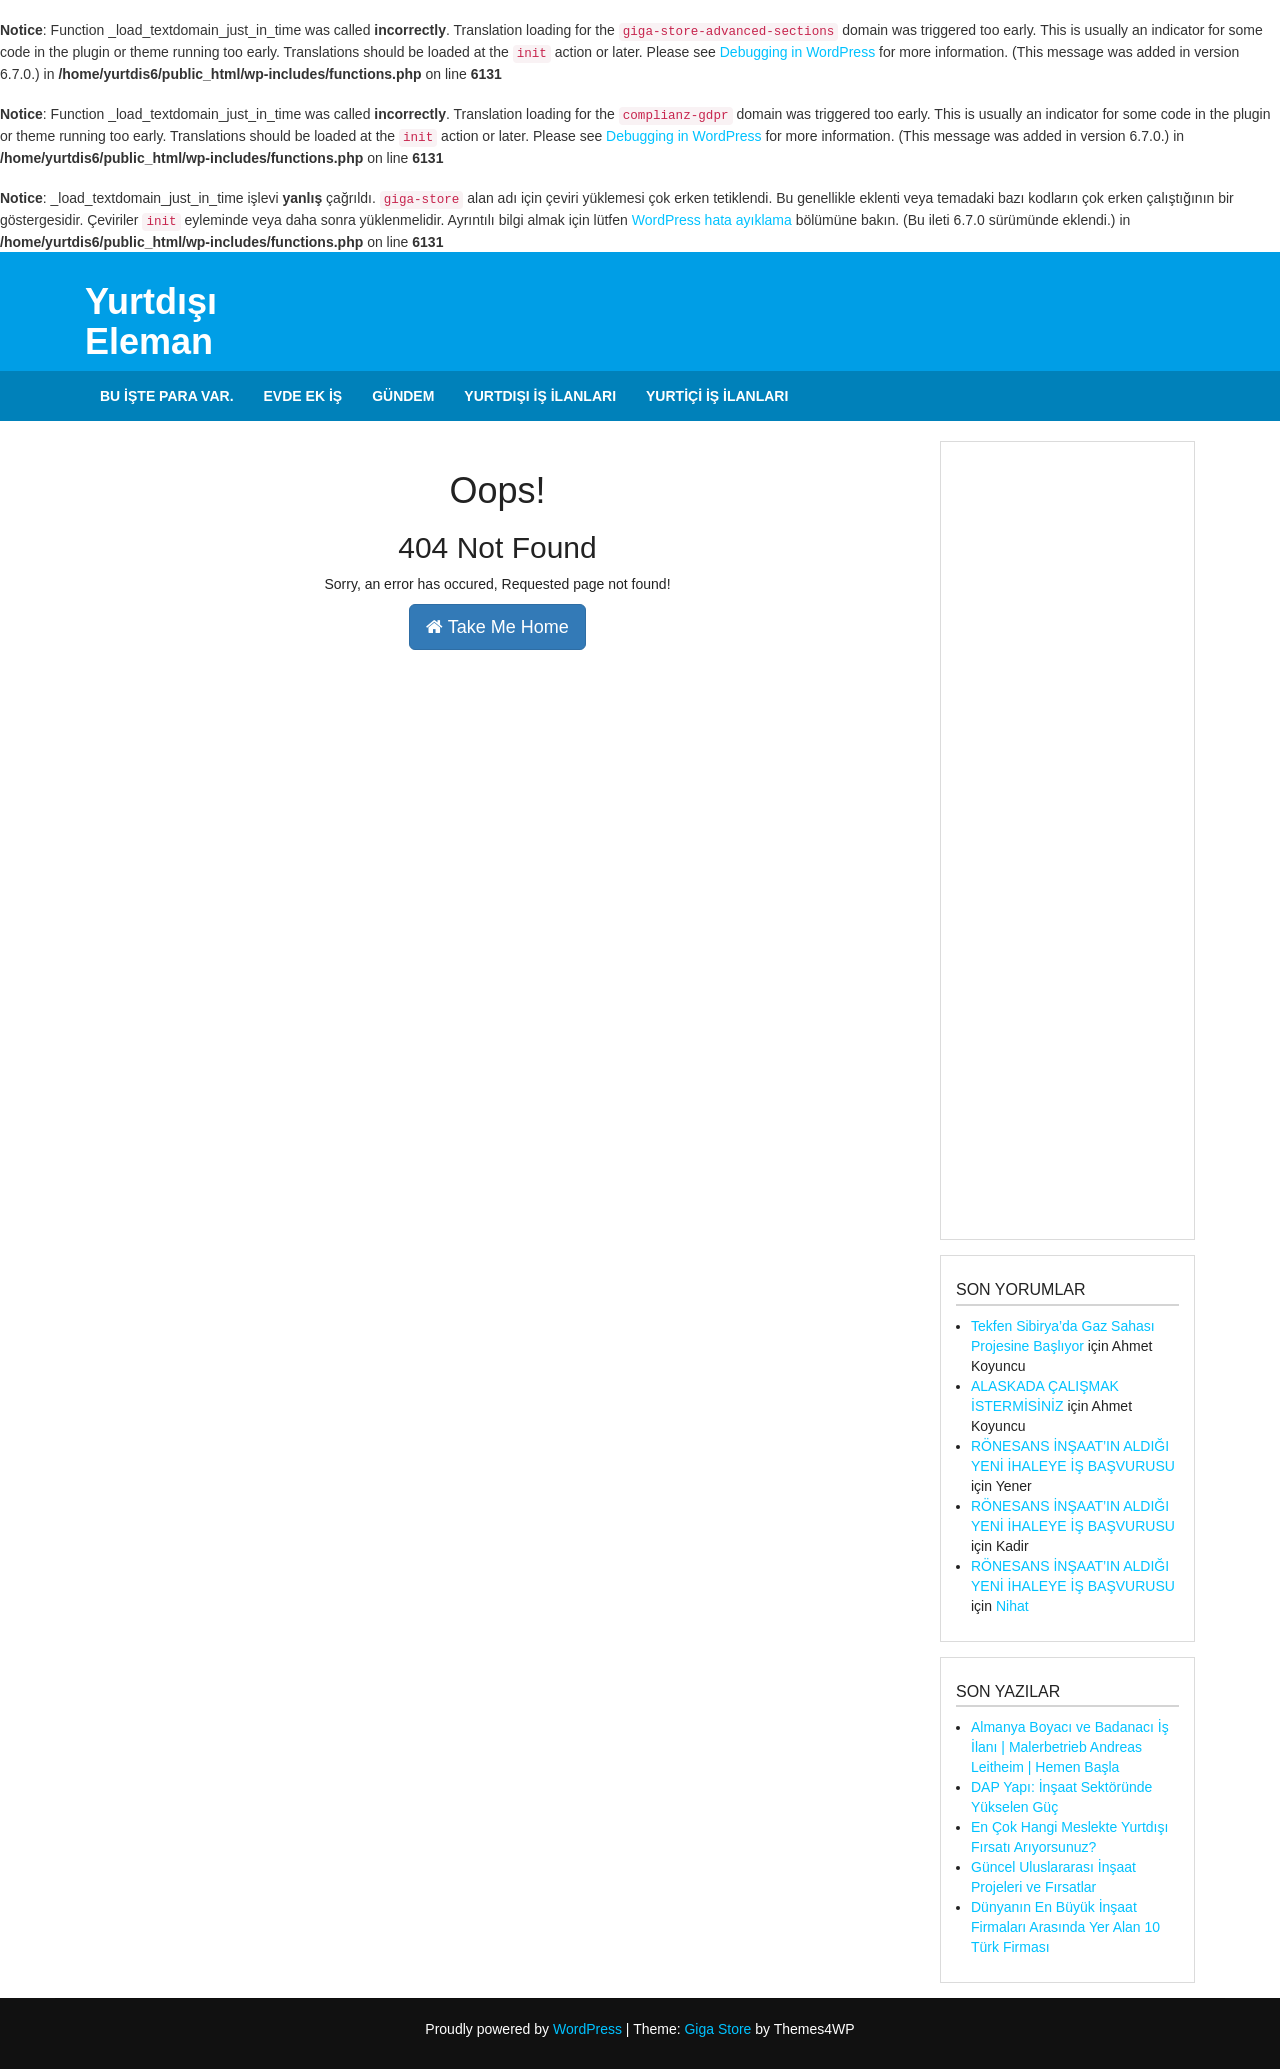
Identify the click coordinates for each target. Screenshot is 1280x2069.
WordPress (587, 2029)
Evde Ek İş (303, 396)
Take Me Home (497, 627)
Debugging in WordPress (797, 52)
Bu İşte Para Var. (167, 396)
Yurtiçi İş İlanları (717, 396)
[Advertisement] (1067, 840)
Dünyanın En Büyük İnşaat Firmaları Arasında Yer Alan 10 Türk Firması (1065, 1927)
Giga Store (717, 2029)
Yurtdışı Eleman (151, 321)
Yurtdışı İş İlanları (540, 396)
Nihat (1012, 1606)
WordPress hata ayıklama (712, 220)
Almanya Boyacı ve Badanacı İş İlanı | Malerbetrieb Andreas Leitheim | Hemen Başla (1070, 1747)
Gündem (403, 396)
